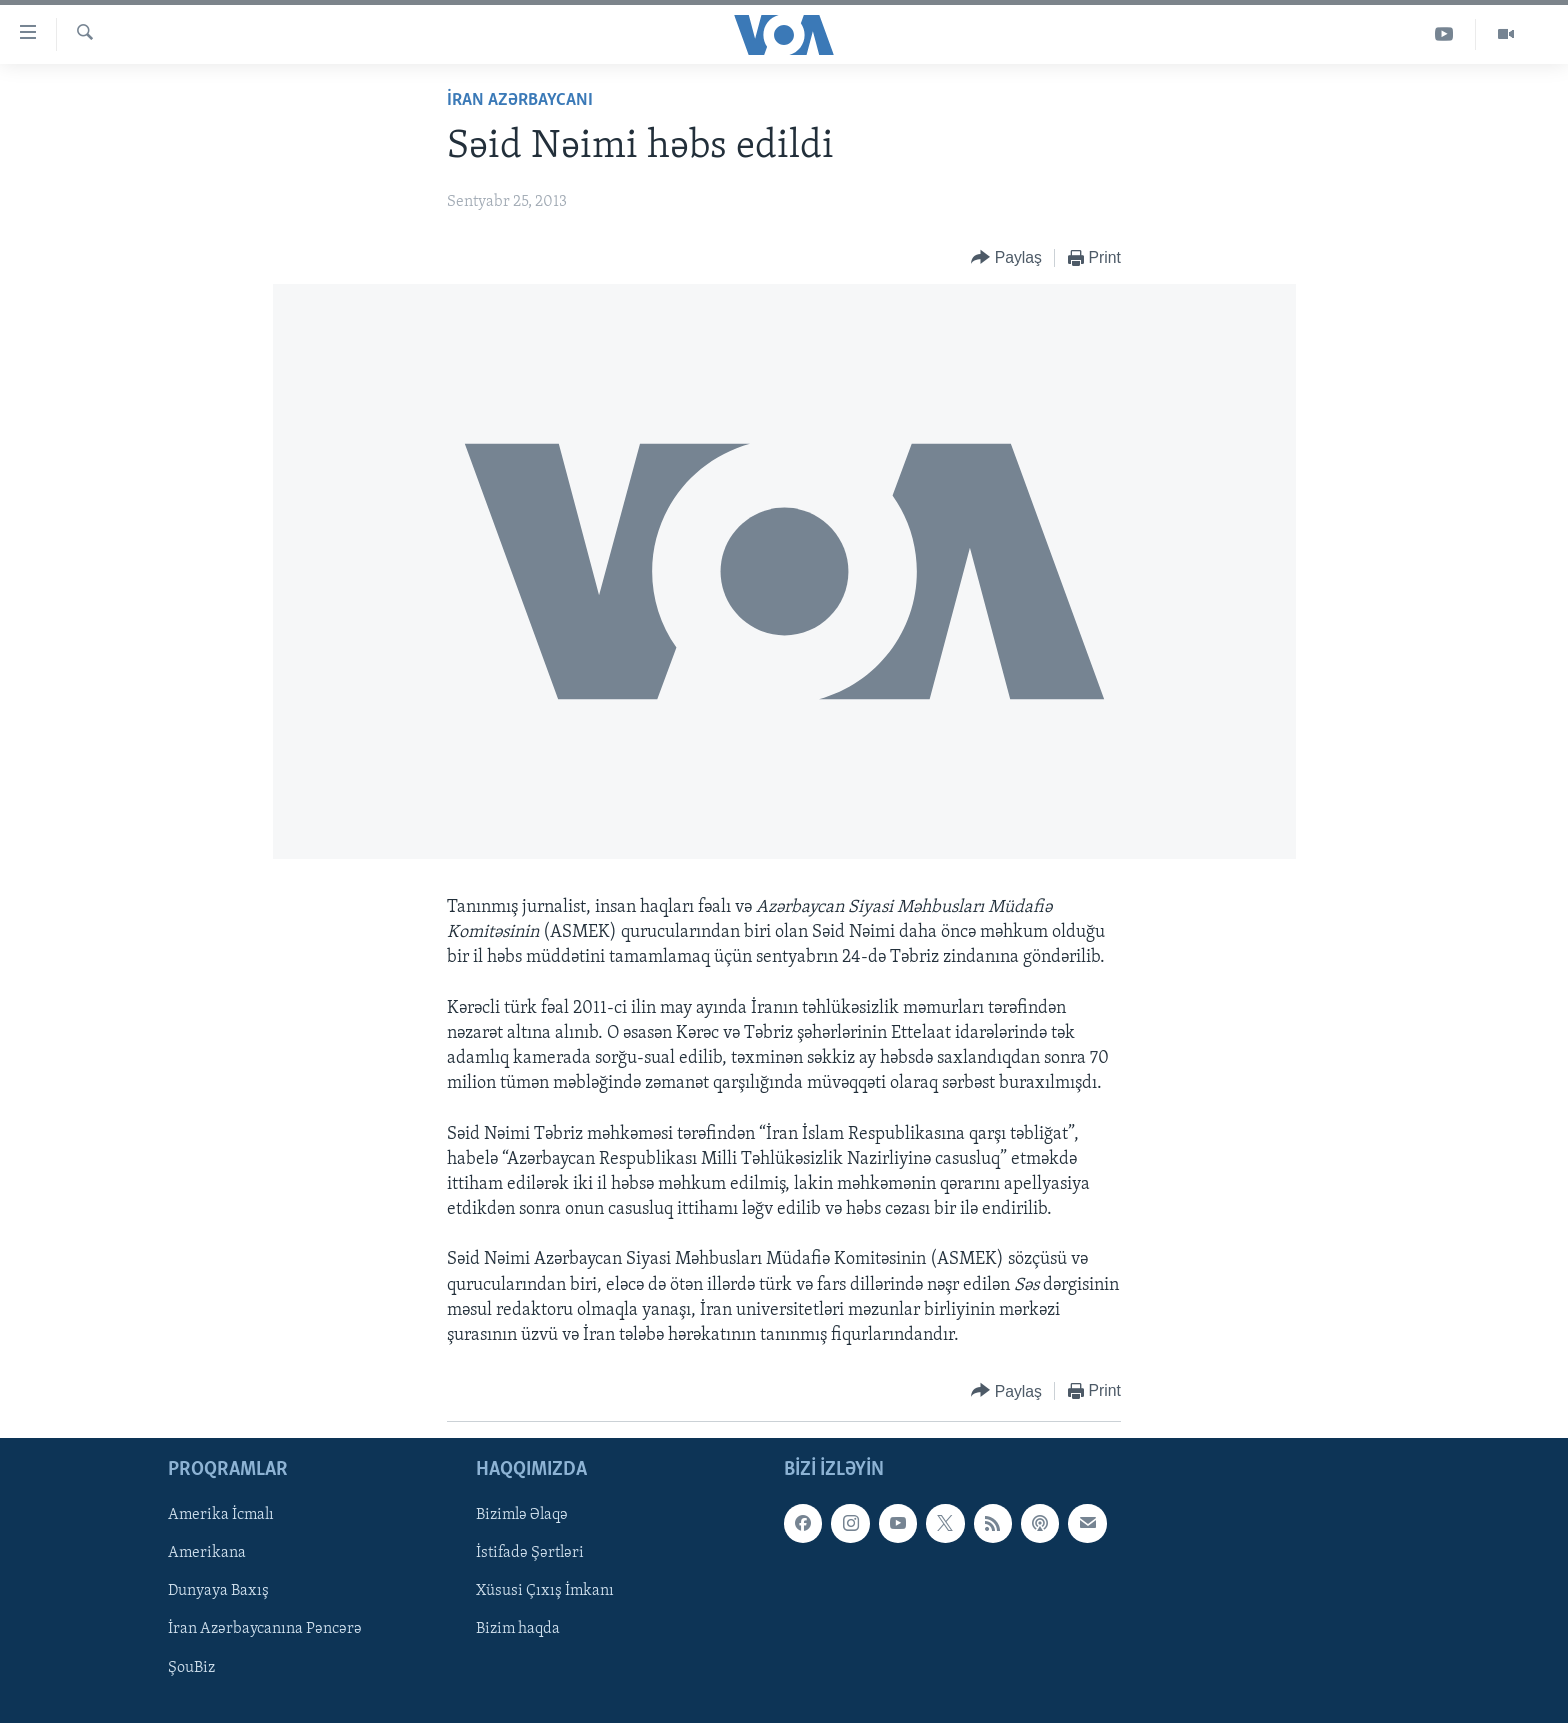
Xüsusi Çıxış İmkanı (545, 1592)
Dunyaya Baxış (218, 1592)
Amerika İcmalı (221, 1516)
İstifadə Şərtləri (530, 1554)
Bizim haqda (518, 1630)
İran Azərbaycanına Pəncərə (265, 1630)
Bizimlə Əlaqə (522, 1516)
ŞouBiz (191, 1668)
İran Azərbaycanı (520, 100)
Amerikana (207, 1554)
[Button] (1006, 258)
